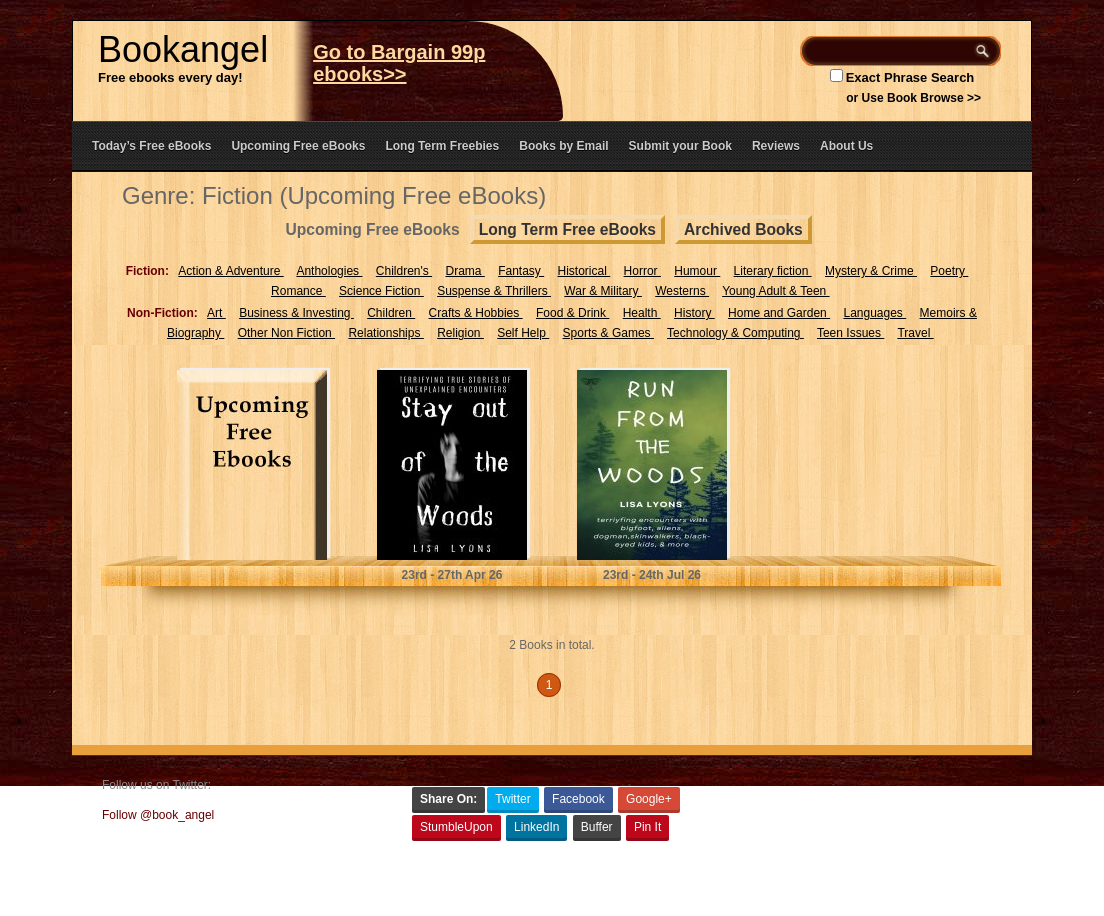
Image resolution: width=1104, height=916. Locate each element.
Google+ (649, 799)
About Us (846, 146)
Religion (460, 333)
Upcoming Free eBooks (298, 146)
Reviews (776, 146)
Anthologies (329, 271)
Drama (464, 271)
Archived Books (743, 229)
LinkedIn (536, 827)
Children (391, 313)
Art (216, 313)
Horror (642, 271)
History (694, 313)
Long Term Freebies (442, 146)
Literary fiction (773, 271)
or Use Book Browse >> (913, 98)
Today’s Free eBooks (151, 146)
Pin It (647, 827)
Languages (874, 313)
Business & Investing (296, 313)
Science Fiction (381, 291)
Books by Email (563, 146)
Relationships (385, 333)
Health (642, 313)
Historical (584, 271)
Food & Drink (572, 313)
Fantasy (521, 271)
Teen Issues (850, 333)
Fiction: (147, 271)
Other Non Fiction (286, 333)
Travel (915, 333)
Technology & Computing (735, 333)
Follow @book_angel (158, 815)
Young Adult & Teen (775, 291)
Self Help (523, 333)
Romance (298, 291)
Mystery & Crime (871, 271)
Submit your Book (680, 146)
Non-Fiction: (162, 313)
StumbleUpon (456, 827)
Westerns (682, 291)
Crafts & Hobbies (476, 313)
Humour (697, 271)
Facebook (578, 799)
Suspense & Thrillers (494, 291)
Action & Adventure (230, 271)
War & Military (603, 291)
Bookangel (183, 49)
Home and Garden (779, 313)
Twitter (512, 799)
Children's (404, 271)
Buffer (597, 827)
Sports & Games (608, 333)
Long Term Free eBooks (567, 229)
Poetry (949, 271)
